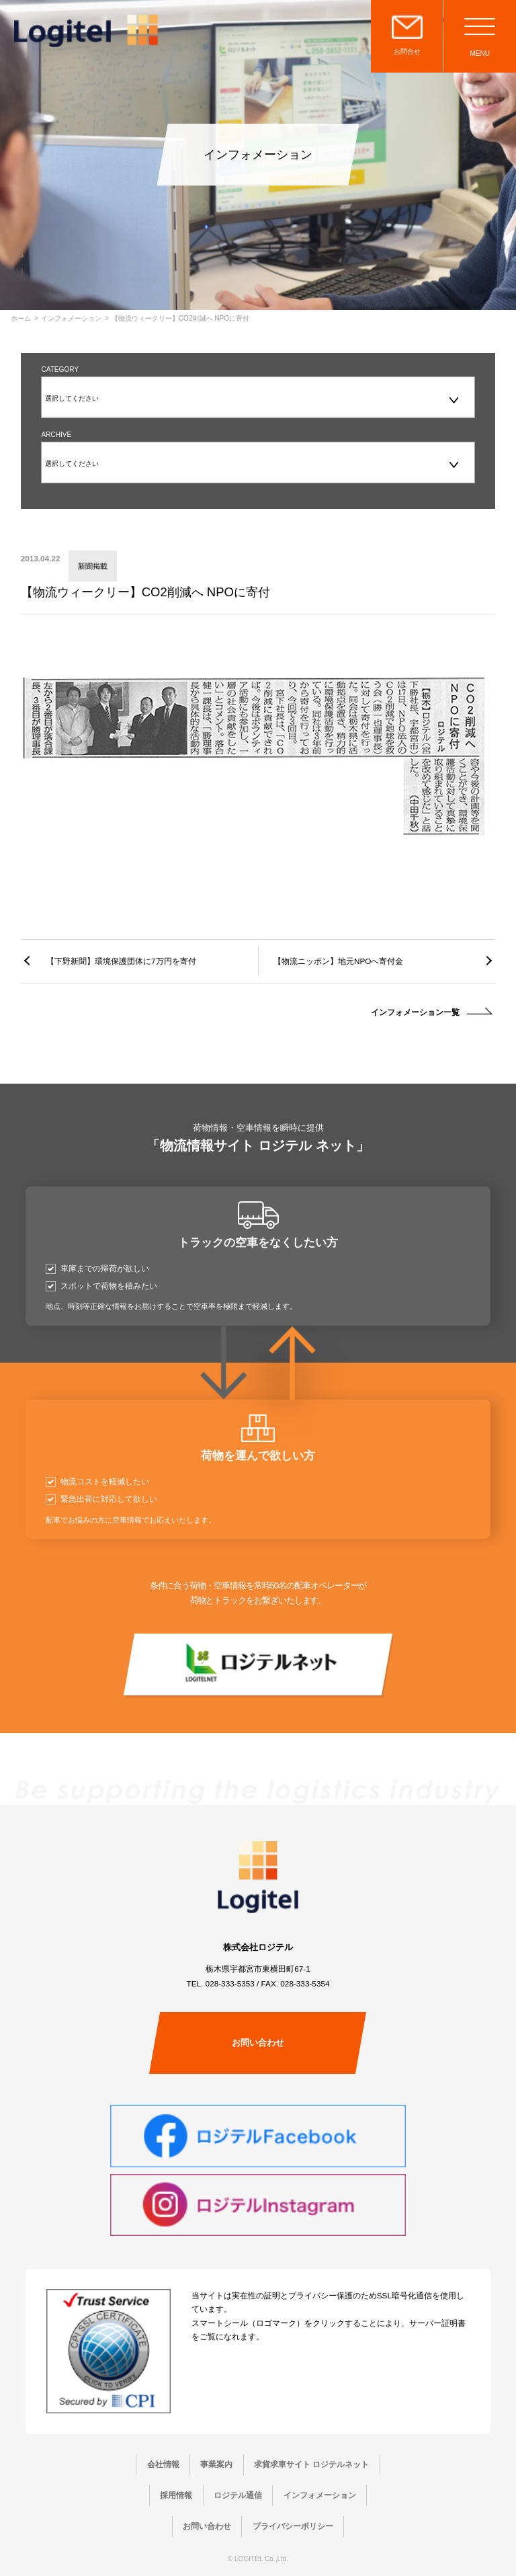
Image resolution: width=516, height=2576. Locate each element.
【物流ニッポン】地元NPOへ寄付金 (338, 961)
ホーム (21, 318)
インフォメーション (71, 318)
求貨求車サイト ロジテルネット (311, 2464)
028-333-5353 (230, 1983)
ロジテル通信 (238, 2495)
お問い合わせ (258, 2043)
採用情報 (176, 2495)
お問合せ (407, 51)
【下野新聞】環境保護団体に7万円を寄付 (121, 961)
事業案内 (216, 2464)
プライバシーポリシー (293, 2526)
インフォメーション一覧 (415, 1012)
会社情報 (163, 2464)
